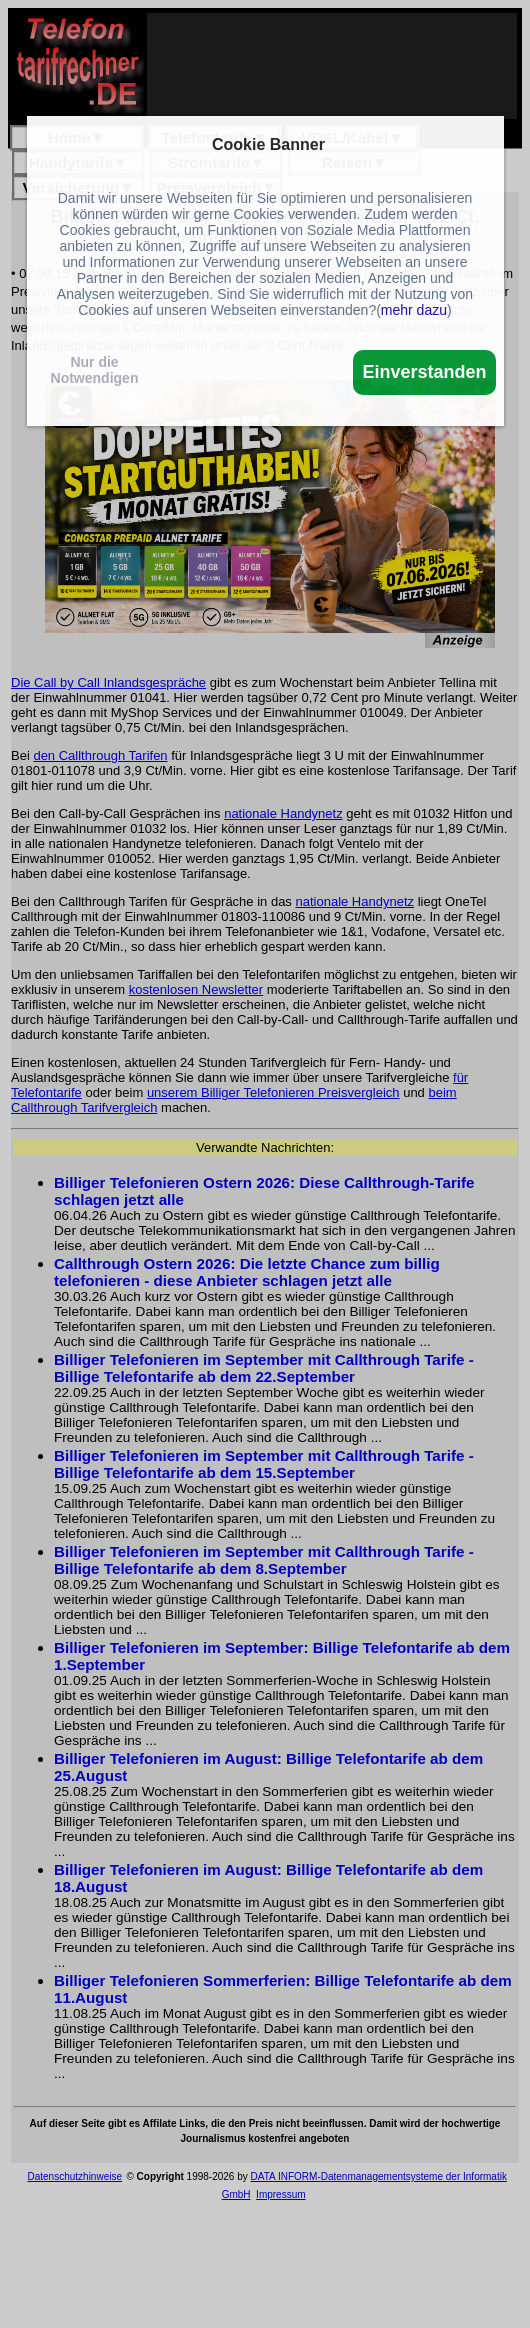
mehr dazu (414, 310)
